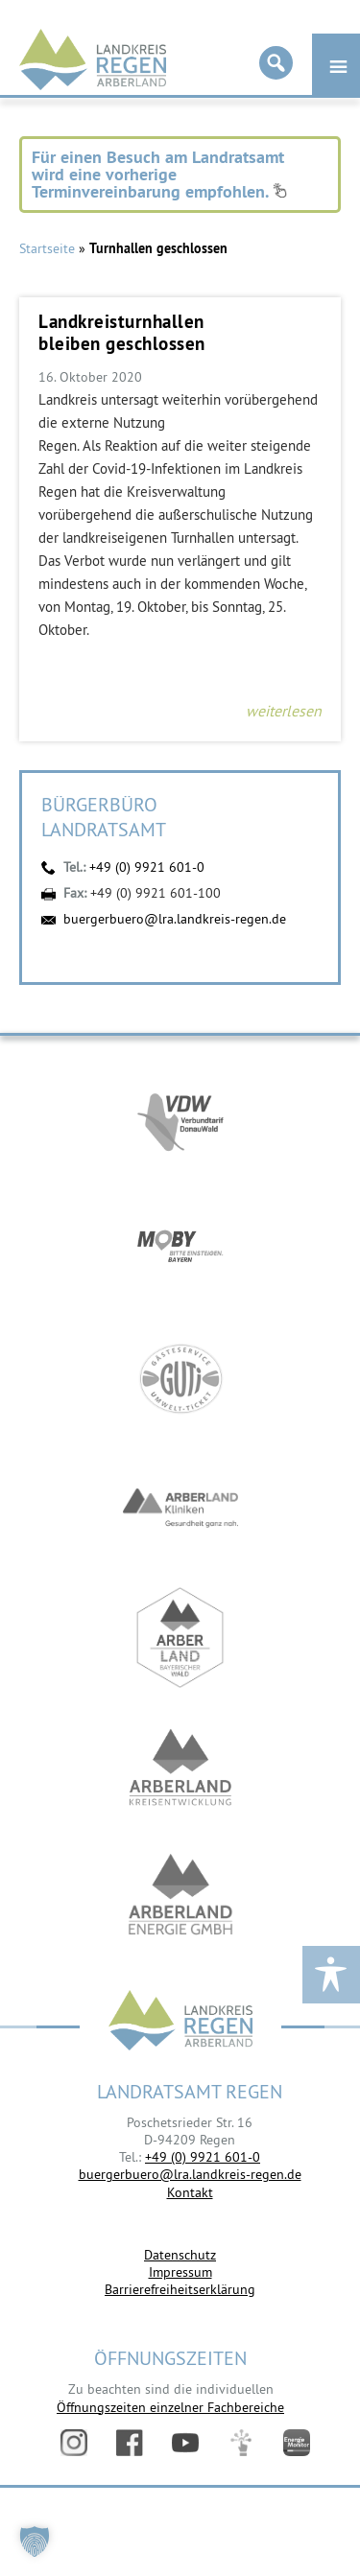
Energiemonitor (296, 2442)
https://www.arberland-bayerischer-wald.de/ (180, 1637)
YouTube (185, 2442)
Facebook (129, 2442)
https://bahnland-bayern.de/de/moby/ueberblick (180, 1249)
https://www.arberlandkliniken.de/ (180, 1508)
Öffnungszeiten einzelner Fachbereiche (170, 2407)
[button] (34, 2541)
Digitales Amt (241, 2442)
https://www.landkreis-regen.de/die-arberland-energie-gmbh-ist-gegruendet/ (180, 1896)
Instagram (73, 2442)
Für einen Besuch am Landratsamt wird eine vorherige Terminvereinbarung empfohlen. (159, 174)
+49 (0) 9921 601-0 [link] (202, 2157)
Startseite (47, 248)
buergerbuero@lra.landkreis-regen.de (174, 918)
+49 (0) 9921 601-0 (146, 867)
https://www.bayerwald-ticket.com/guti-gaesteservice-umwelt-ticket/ (180, 1378)
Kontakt (190, 2192)
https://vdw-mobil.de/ (180, 1119)
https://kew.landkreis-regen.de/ (180, 1767)
